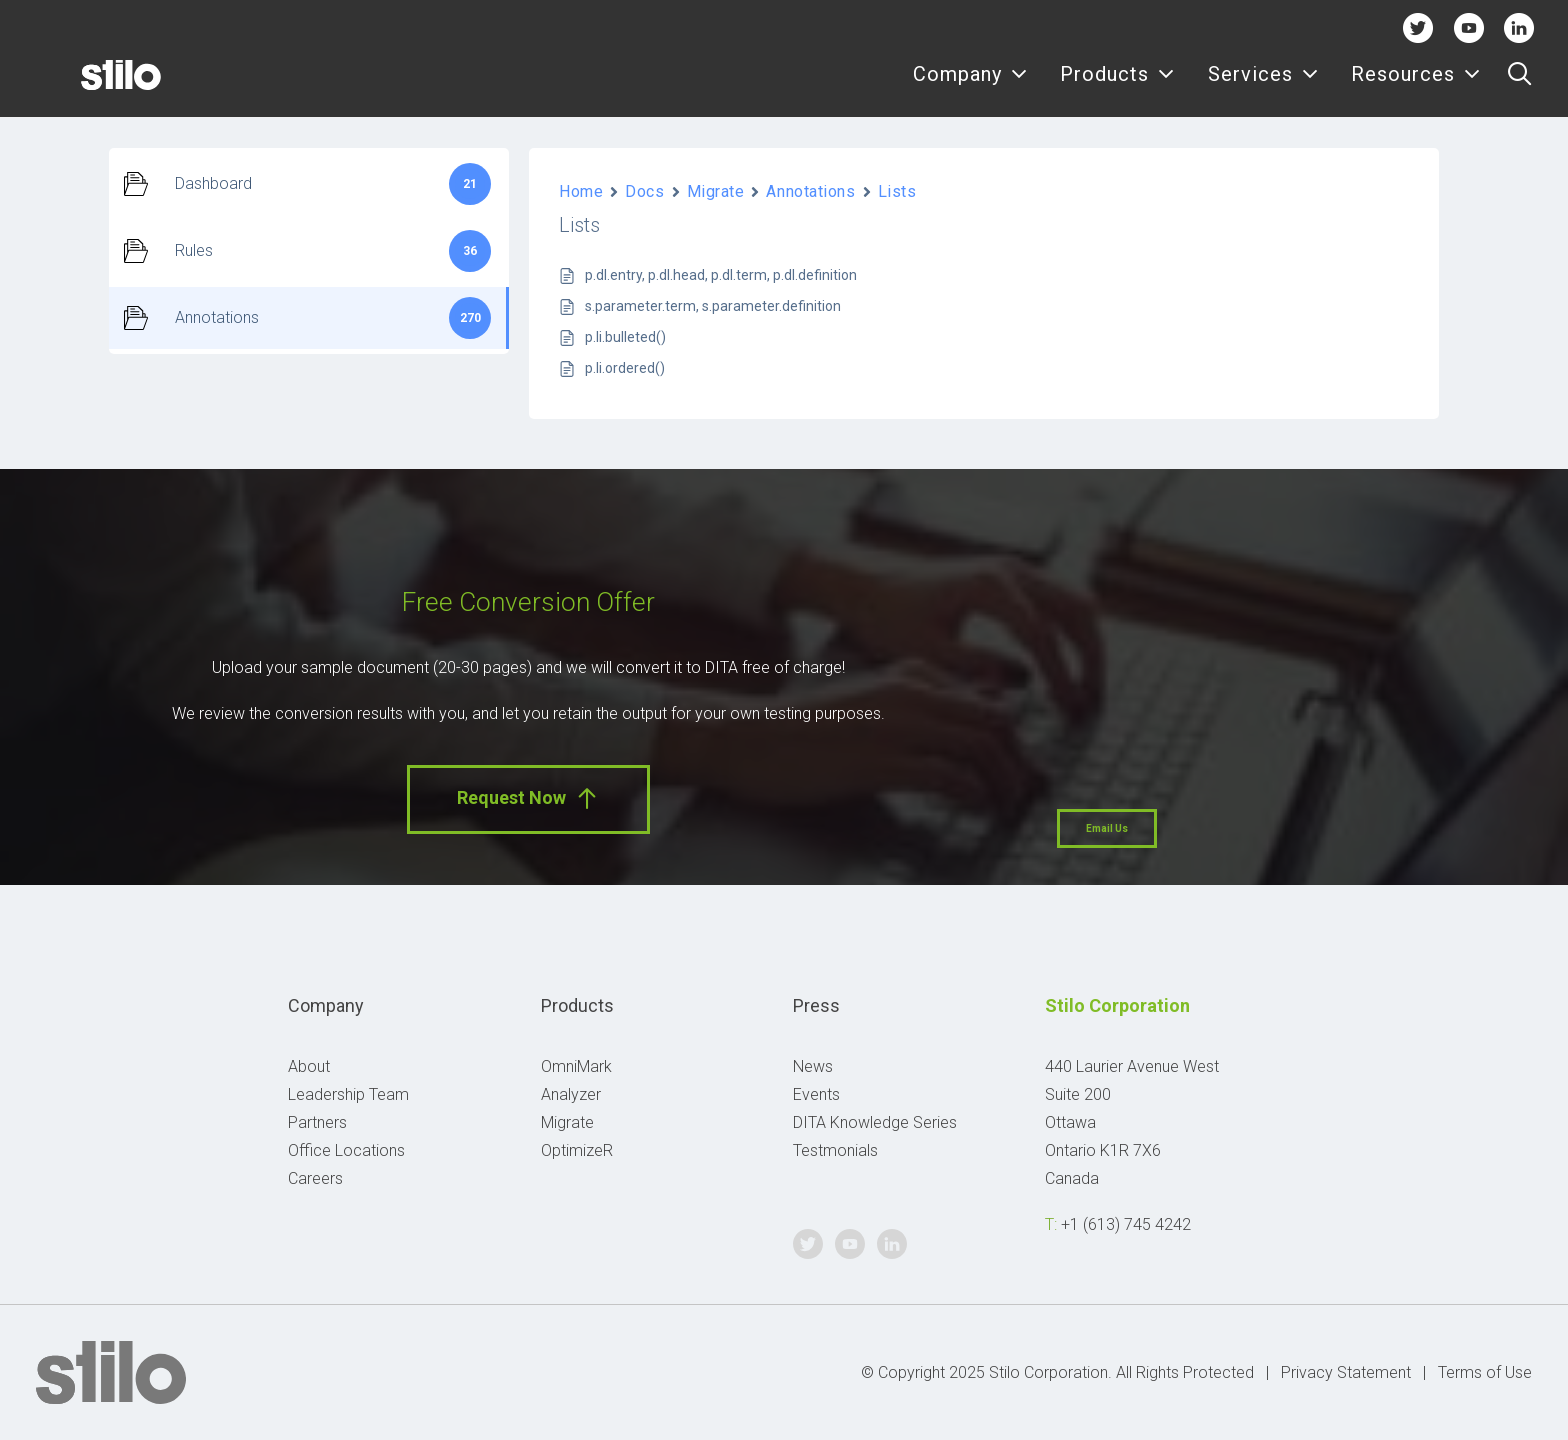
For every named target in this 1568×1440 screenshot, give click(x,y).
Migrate (716, 191)
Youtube (1468, 27)
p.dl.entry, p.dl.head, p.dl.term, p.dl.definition (721, 275)
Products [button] (1117, 87)
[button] (1519, 87)
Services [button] (1263, 87)
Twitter (1418, 27)
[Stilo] (89, 87)
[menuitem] (970, 87)
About (309, 1066)
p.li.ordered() (625, 368)
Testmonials (835, 1150)
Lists (897, 191)
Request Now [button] (528, 798)
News (813, 1066)
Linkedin (1519, 27)
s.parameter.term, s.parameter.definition (713, 306)
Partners (317, 1122)
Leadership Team (348, 1094)
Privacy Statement (1346, 1372)
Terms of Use (1485, 1372)
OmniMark (576, 1066)
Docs (644, 191)
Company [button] (970, 87)
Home (581, 191)
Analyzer (571, 1094)
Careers (315, 1178)
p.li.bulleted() (625, 337)
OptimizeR (577, 1150)
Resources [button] (1416, 87)
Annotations (810, 191)
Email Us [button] (1107, 828)
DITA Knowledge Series (875, 1122)
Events (816, 1094)
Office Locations (346, 1150)
